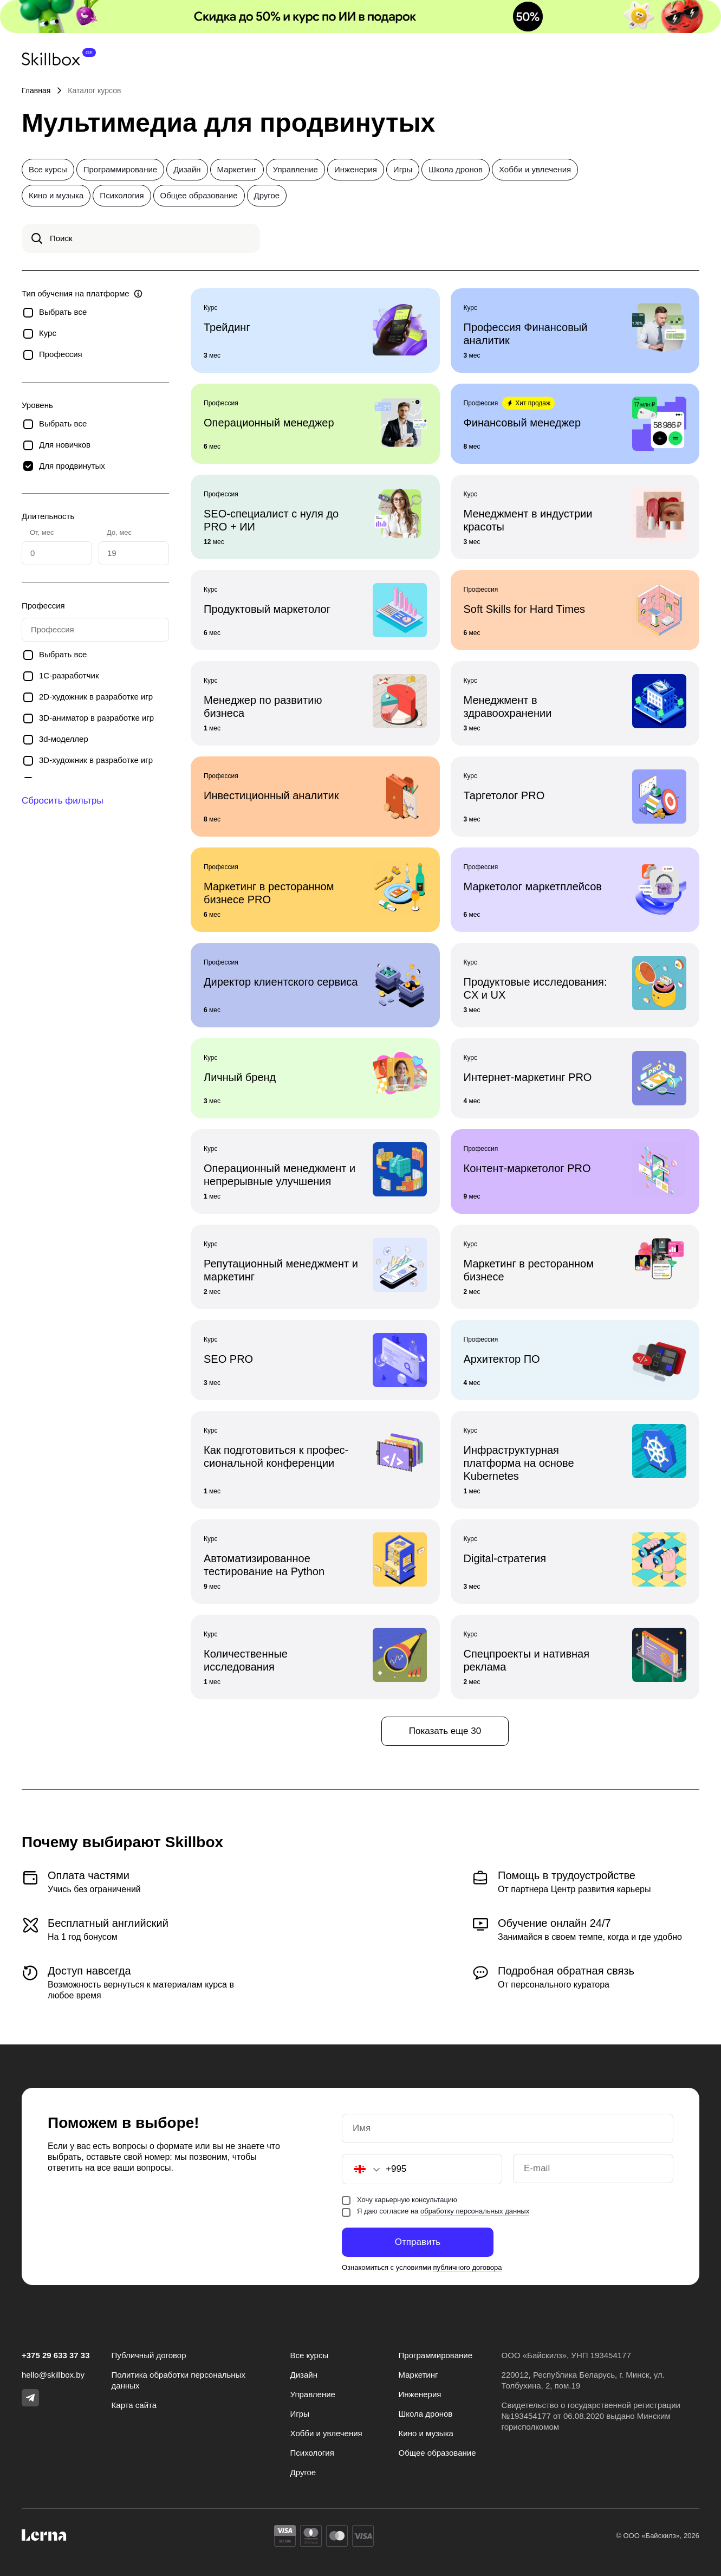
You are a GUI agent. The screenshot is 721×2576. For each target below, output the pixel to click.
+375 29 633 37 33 (56, 2355)
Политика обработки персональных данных (178, 2380)
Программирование (120, 169)
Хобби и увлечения (535, 169)
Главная (36, 90)
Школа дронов (455, 169)
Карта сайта (134, 2405)
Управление (295, 169)
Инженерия (355, 169)
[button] (361, 2169)
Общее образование (199, 195)
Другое (267, 195)
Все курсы (48, 169)
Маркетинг (237, 169)
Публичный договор (149, 2355)
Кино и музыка (56, 195)
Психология (122, 195)
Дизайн (186, 169)
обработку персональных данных (474, 2211)
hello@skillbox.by (53, 2374)
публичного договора (467, 2267)
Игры (402, 169)
